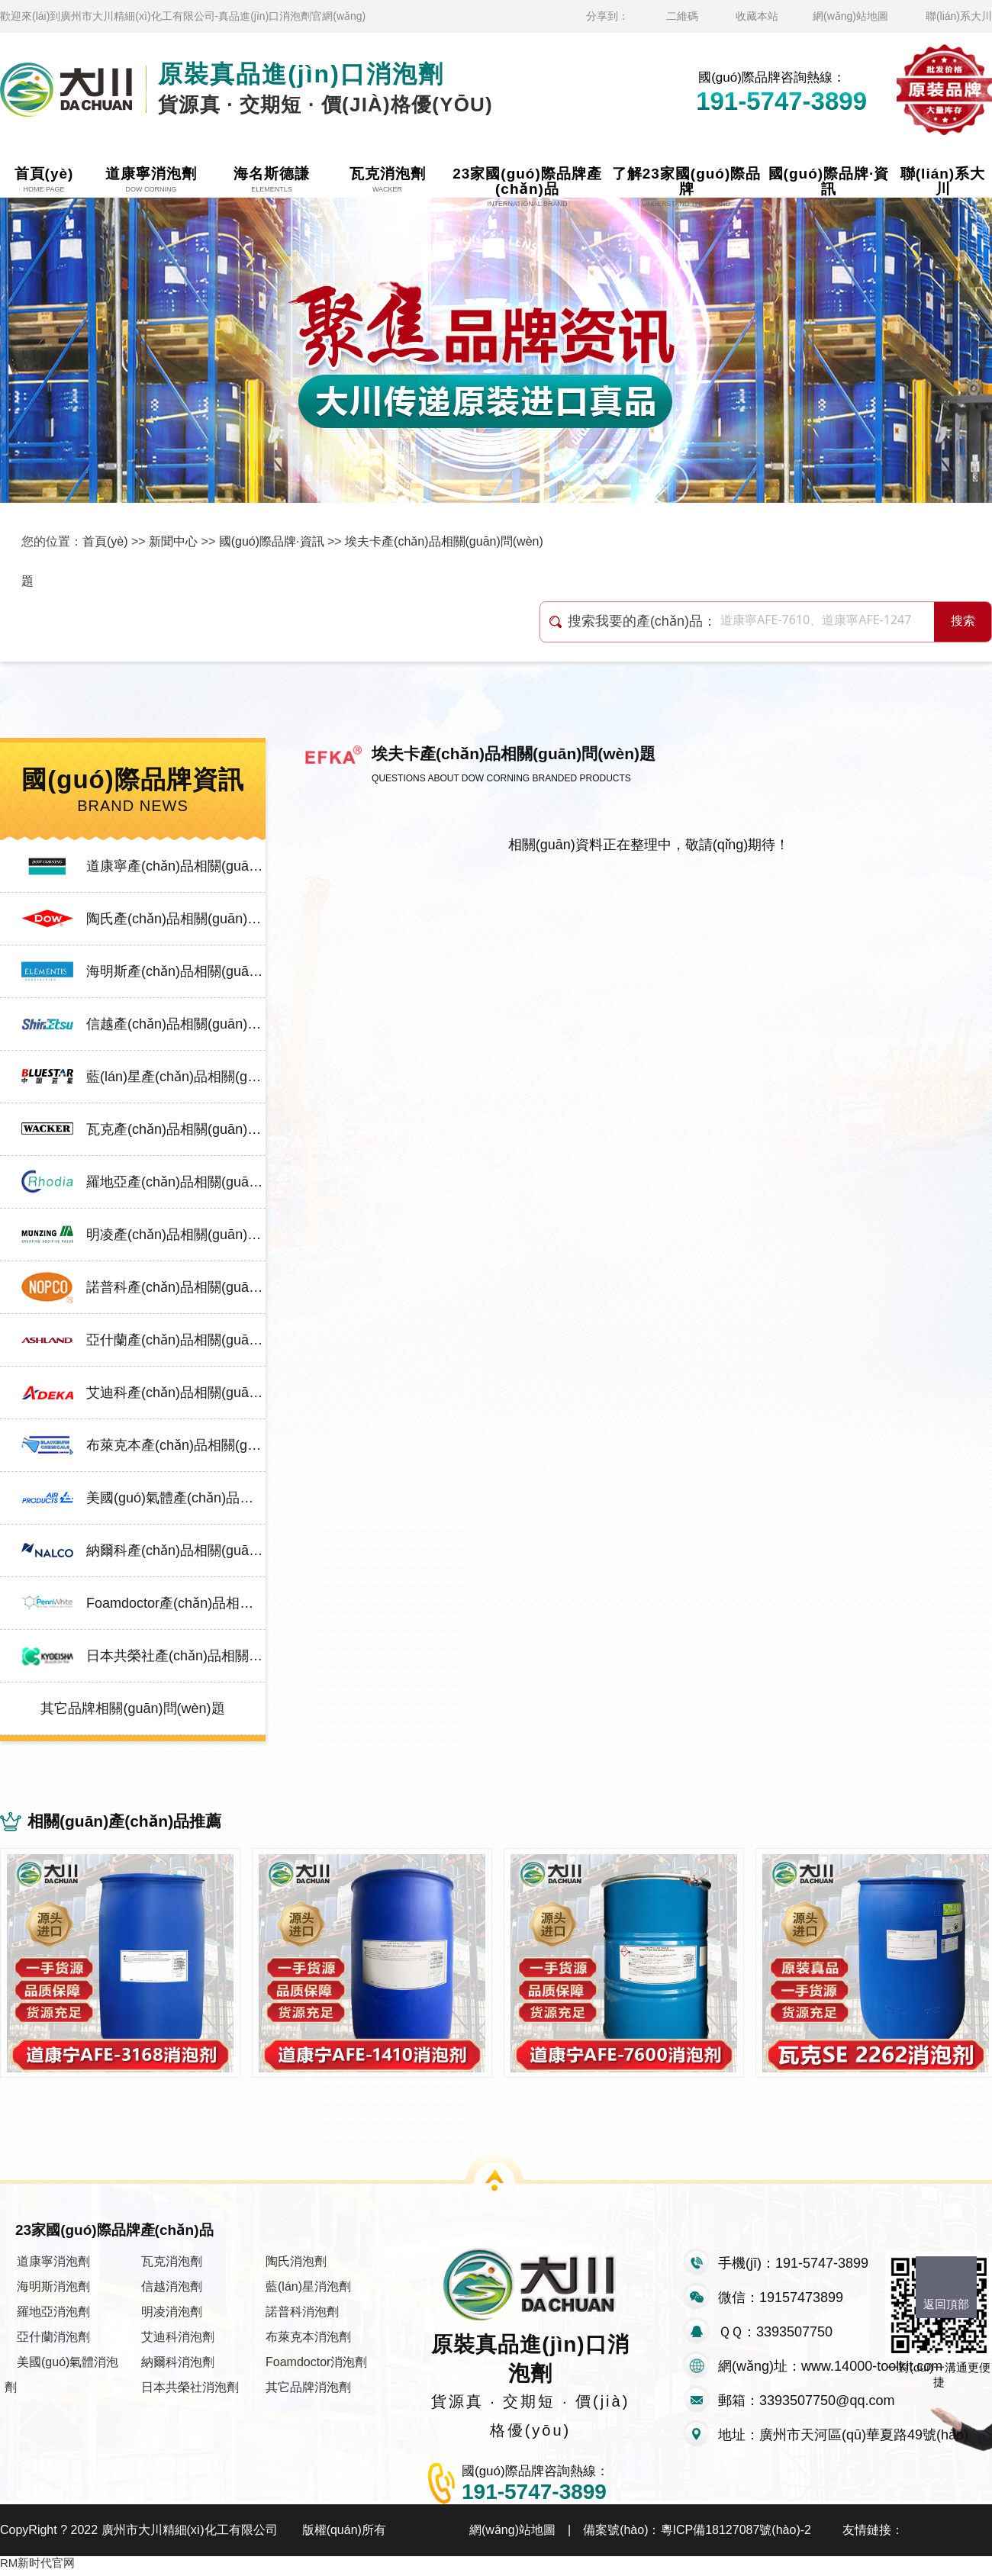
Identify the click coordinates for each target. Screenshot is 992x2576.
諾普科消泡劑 (302, 2316)
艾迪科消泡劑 (177, 2342)
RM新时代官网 (37, 2568)
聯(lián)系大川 (959, 16)
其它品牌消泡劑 (308, 2392)
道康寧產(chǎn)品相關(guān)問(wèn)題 (176, 866)
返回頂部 (946, 2303)
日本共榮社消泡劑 (190, 2392)
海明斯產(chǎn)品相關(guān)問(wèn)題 (176, 971)
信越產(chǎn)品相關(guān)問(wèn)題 (176, 1024)
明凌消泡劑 (171, 2316)
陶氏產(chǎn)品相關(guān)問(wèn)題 (176, 918)
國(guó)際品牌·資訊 (271, 541)
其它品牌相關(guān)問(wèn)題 (132, 1708)
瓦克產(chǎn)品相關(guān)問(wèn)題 (176, 1129)
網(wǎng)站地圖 (850, 16)
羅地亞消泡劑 (53, 2316)
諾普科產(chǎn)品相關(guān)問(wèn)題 (176, 1287)
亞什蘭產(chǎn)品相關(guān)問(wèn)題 (176, 1340)
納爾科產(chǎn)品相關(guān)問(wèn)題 (176, 1550)
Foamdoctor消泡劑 (316, 2367)
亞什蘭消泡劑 (53, 2342)
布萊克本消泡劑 (308, 2342)
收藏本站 (757, 16)
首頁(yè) (105, 541)
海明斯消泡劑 (53, 2291)
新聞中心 (173, 541)
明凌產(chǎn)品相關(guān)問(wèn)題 (176, 1234)
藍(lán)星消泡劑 (308, 2291)
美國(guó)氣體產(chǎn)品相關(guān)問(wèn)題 (176, 1497)
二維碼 (682, 16)
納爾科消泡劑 (177, 2367)
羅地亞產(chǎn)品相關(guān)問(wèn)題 (176, 1182)
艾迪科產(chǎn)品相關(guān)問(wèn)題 (176, 1392)
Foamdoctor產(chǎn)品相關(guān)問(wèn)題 (176, 1603)
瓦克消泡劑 (171, 2266)
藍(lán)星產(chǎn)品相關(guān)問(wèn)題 (176, 1076)
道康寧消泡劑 (53, 2266)
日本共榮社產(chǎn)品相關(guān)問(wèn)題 (176, 1655)
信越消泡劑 (171, 2291)
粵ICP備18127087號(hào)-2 (736, 2535)
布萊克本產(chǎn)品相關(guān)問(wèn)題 (176, 1445)
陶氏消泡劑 (296, 2266)
